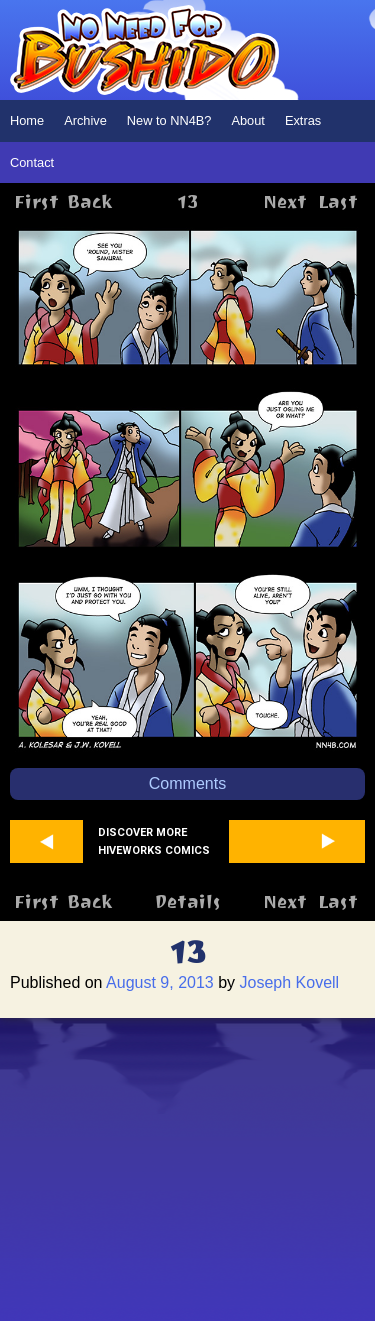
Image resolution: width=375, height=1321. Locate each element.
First (36, 201)
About (247, 120)
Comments (187, 783)
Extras (303, 120)
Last (338, 201)
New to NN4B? (169, 120)
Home (27, 120)
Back (89, 201)
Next (285, 201)
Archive (85, 120)
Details (187, 901)
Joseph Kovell (290, 982)
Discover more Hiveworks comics (154, 841)
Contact (32, 162)
